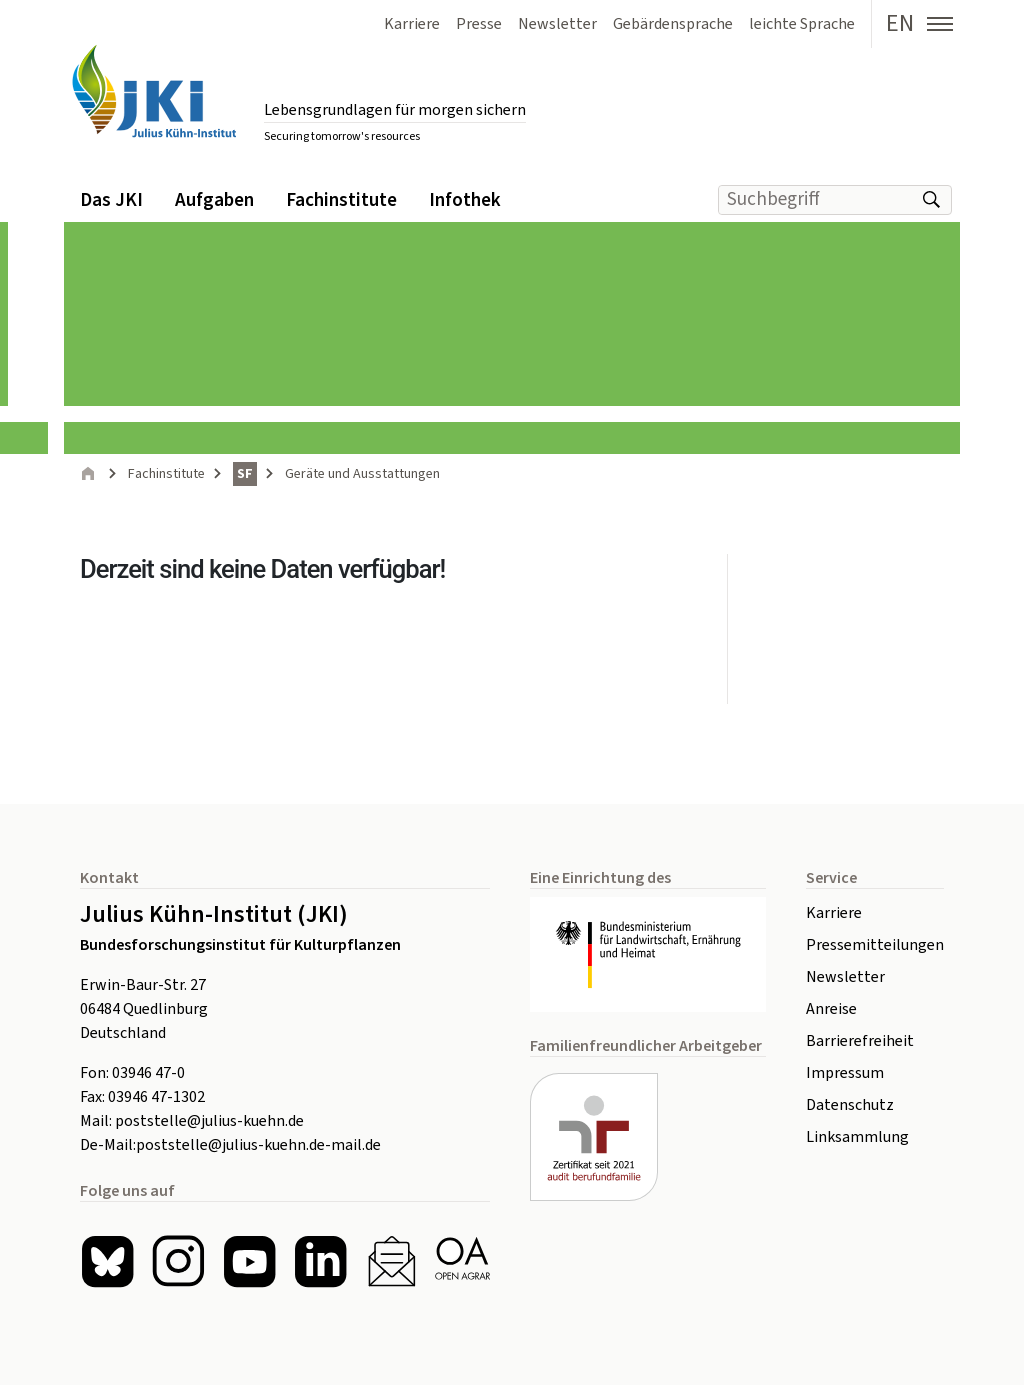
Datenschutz (850, 1105)
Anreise (831, 1009)
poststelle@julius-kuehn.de (209, 1121)
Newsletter (845, 977)
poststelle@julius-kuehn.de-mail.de (258, 1145)
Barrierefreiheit (860, 1041)
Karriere (834, 913)
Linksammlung (857, 1137)
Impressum (845, 1073)
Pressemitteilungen (875, 945)
